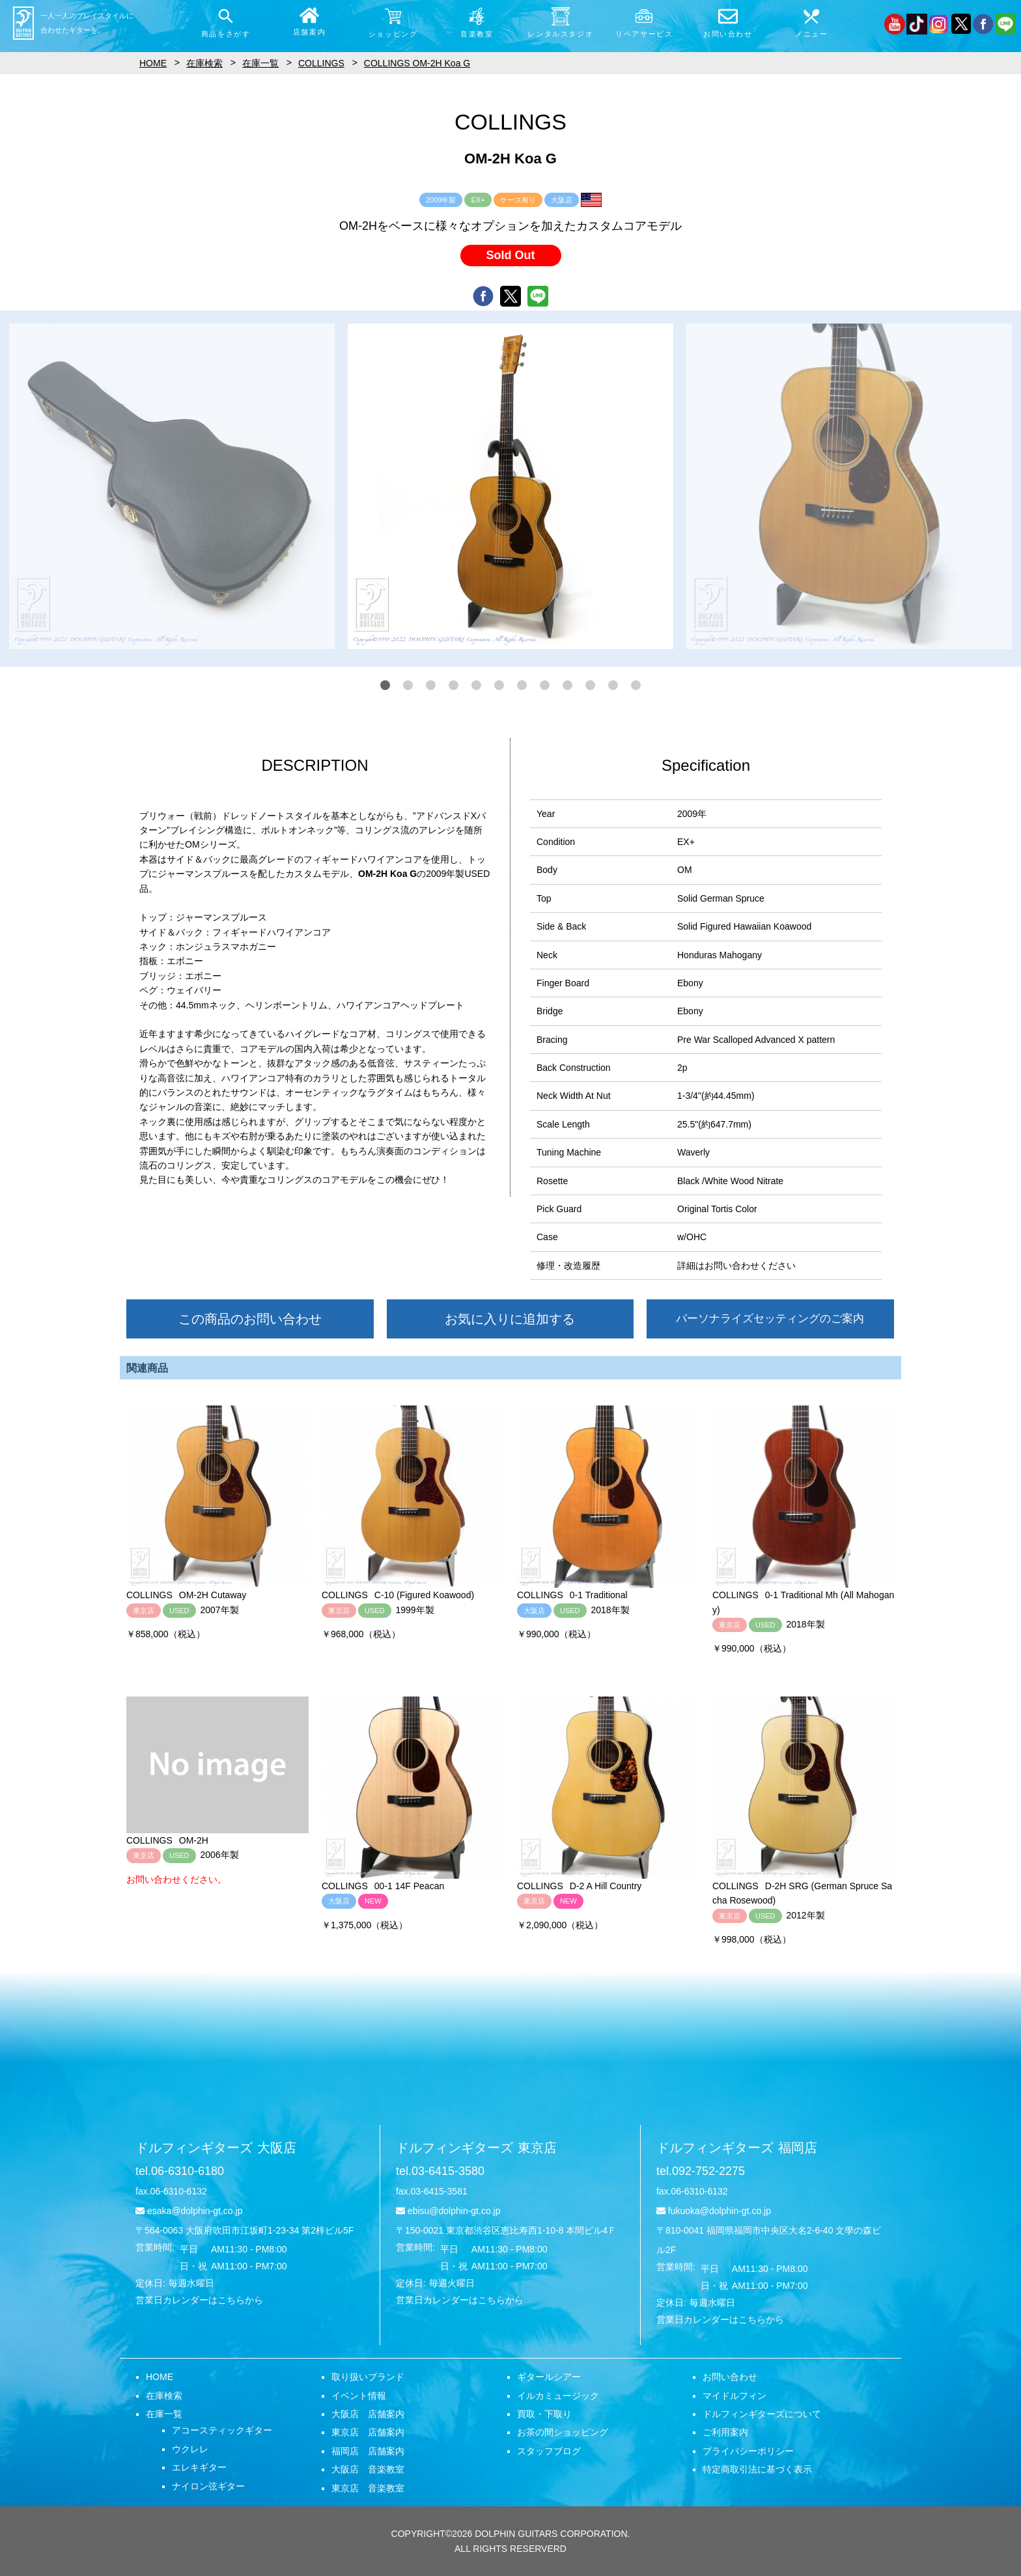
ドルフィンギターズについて (762, 2414)
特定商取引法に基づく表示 (757, 2469)
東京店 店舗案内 (367, 2432)
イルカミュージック (558, 2395)
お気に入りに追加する (510, 1319)
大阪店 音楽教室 (367, 2469)
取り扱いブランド (367, 2377)
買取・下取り (544, 2414)
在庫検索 (164, 2395)
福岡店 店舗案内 (367, 2451)
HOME (159, 2377)
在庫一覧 (164, 2414)
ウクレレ (190, 2449)
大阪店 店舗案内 (367, 2414)
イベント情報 (358, 2395)
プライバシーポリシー (748, 2451)
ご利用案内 (725, 2432)
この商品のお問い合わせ (250, 1319)
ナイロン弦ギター (208, 2486)
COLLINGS (321, 63)
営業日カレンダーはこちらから (199, 2300)
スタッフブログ (549, 2451)
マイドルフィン (734, 2395)
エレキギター (199, 2467)
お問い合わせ (730, 2377)
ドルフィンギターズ (215, 2147)
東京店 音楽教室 (367, 2488)
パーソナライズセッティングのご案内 (770, 1318)
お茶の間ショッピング (562, 2432)
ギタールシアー (549, 2377)
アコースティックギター (222, 2430)
